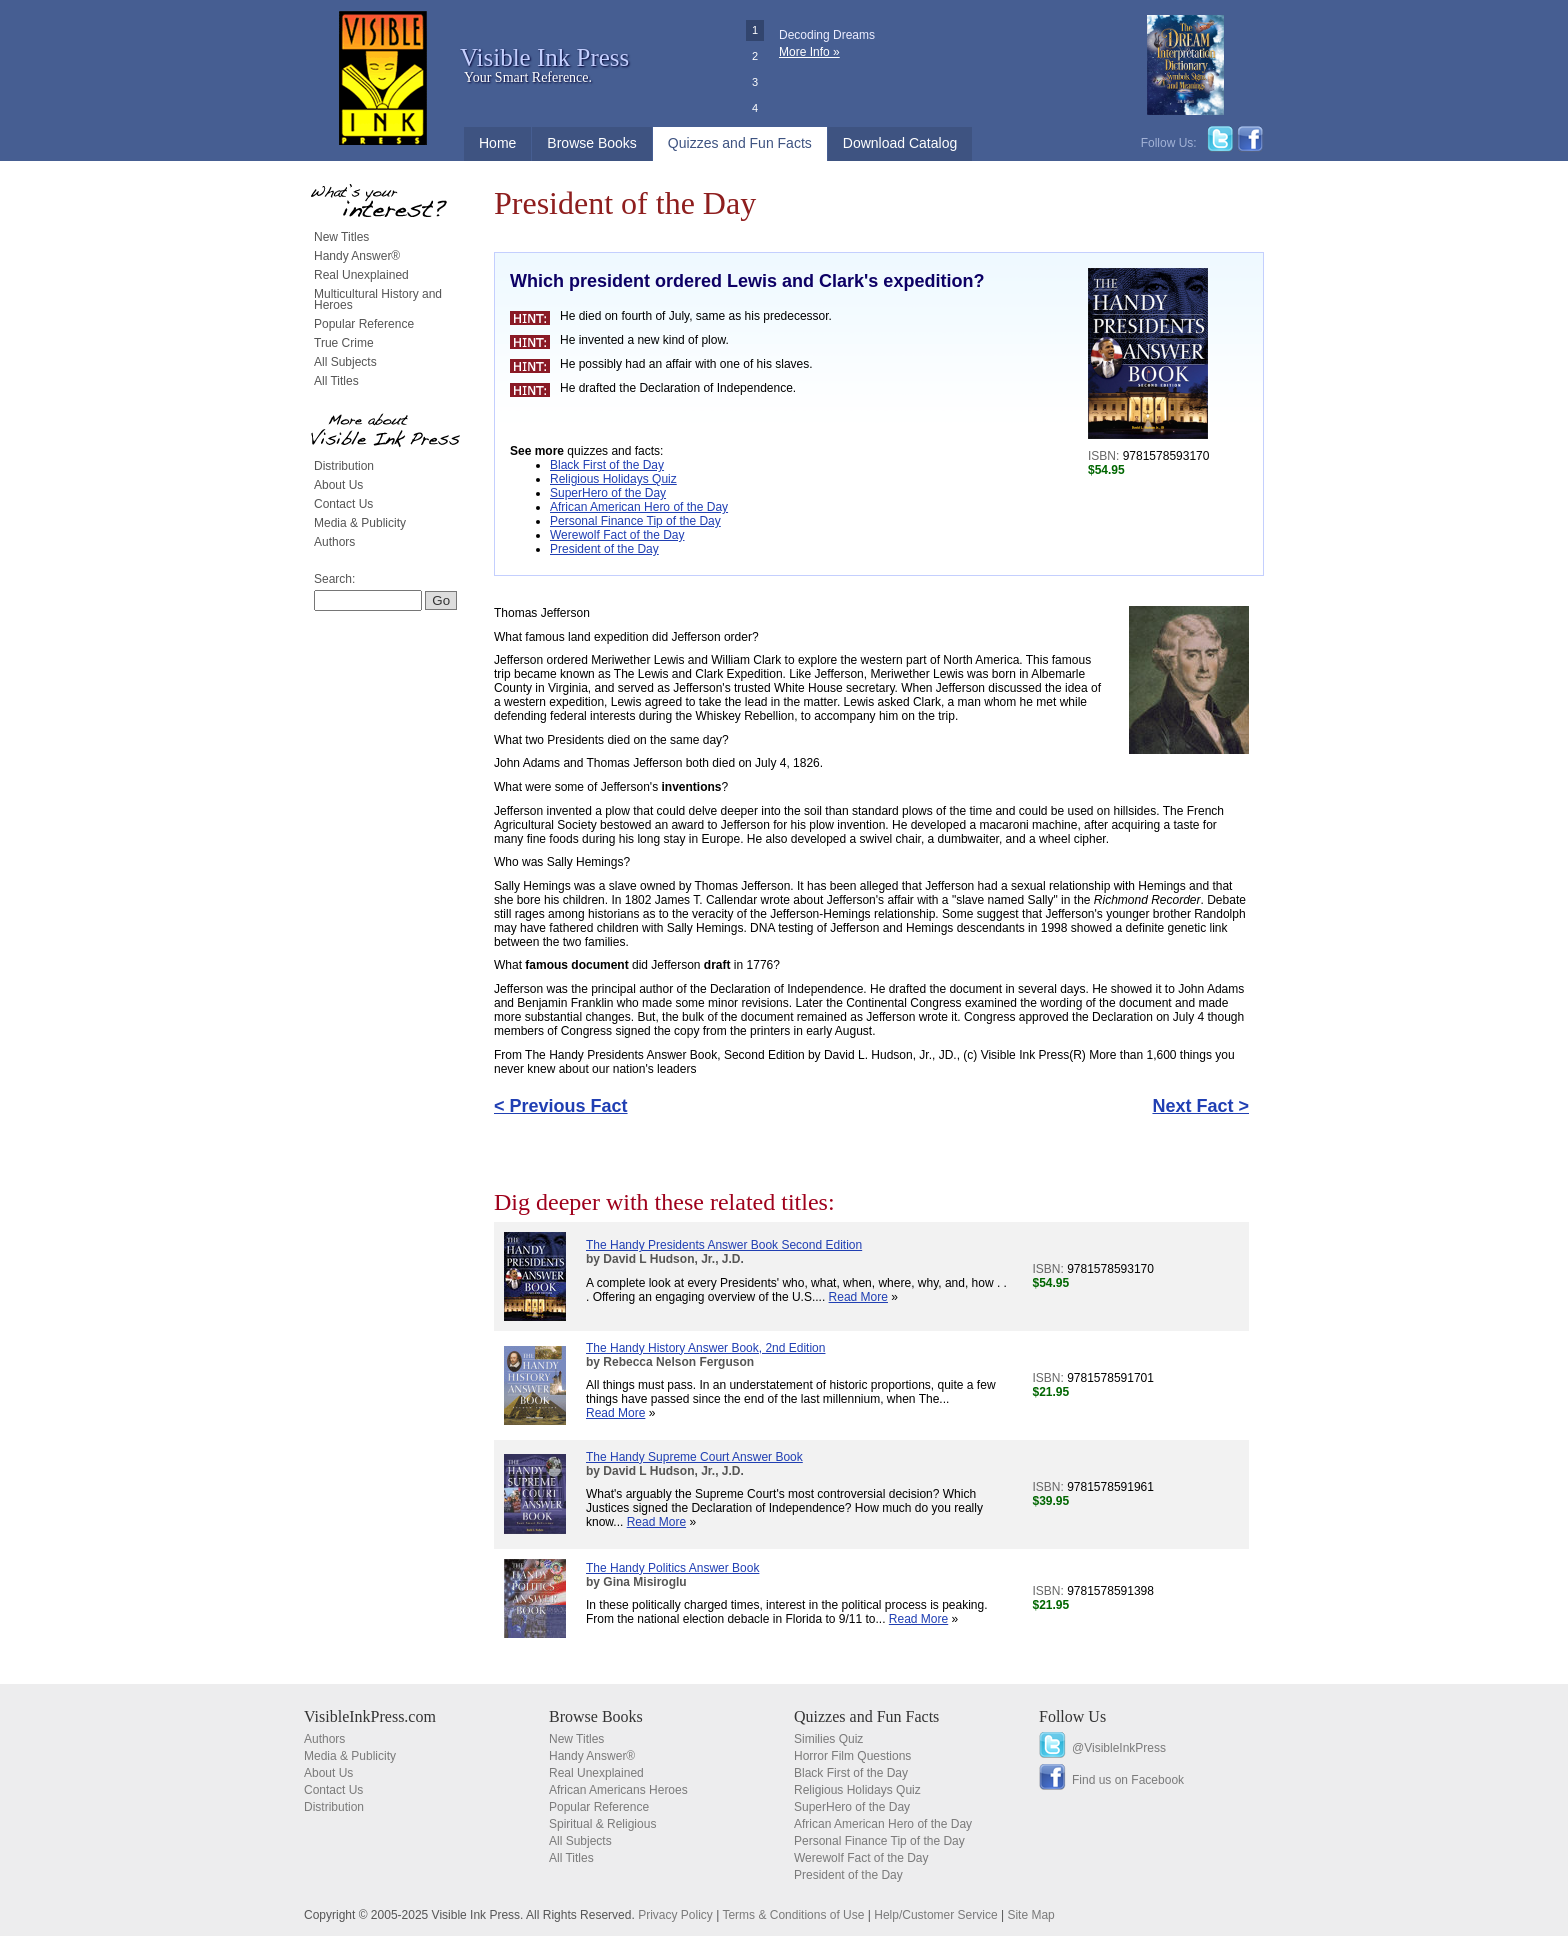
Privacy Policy (675, 1915)
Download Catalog (900, 143)
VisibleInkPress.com (370, 1716)
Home (497, 143)
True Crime (344, 343)
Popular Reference (364, 324)
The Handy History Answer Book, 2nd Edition (705, 1348)
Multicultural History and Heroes (378, 299)
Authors (334, 542)
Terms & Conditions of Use (793, 1915)
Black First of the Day (607, 465)
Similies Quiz (828, 1739)
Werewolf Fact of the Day (617, 535)
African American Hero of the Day (639, 507)
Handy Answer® (357, 256)
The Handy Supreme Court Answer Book (694, 1457)
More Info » (809, 52)
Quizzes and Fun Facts (740, 143)
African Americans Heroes (618, 1790)
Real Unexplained (361, 275)
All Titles (336, 381)
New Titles (341, 237)
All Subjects (345, 362)
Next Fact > (1200, 1106)
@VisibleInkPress (1119, 1748)
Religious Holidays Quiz (613, 479)
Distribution (344, 466)
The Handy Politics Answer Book (672, 1568)
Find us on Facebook (1128, 1780)
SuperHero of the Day (608, 493)
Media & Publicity (360, 523)
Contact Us (343, 504)
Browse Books (591, 143)
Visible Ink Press (544, 57)
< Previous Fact (561, 1106)
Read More (858, 1297)
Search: (334, 579)
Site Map (1030, 1915)
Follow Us (1072, 1716)
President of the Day (604, 549)
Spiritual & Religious (602, 1824)
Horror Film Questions (852, 1756)
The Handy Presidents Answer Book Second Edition (724, 1245)
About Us (338, 485)
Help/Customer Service (935, 1915)
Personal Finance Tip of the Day (635, 521)
